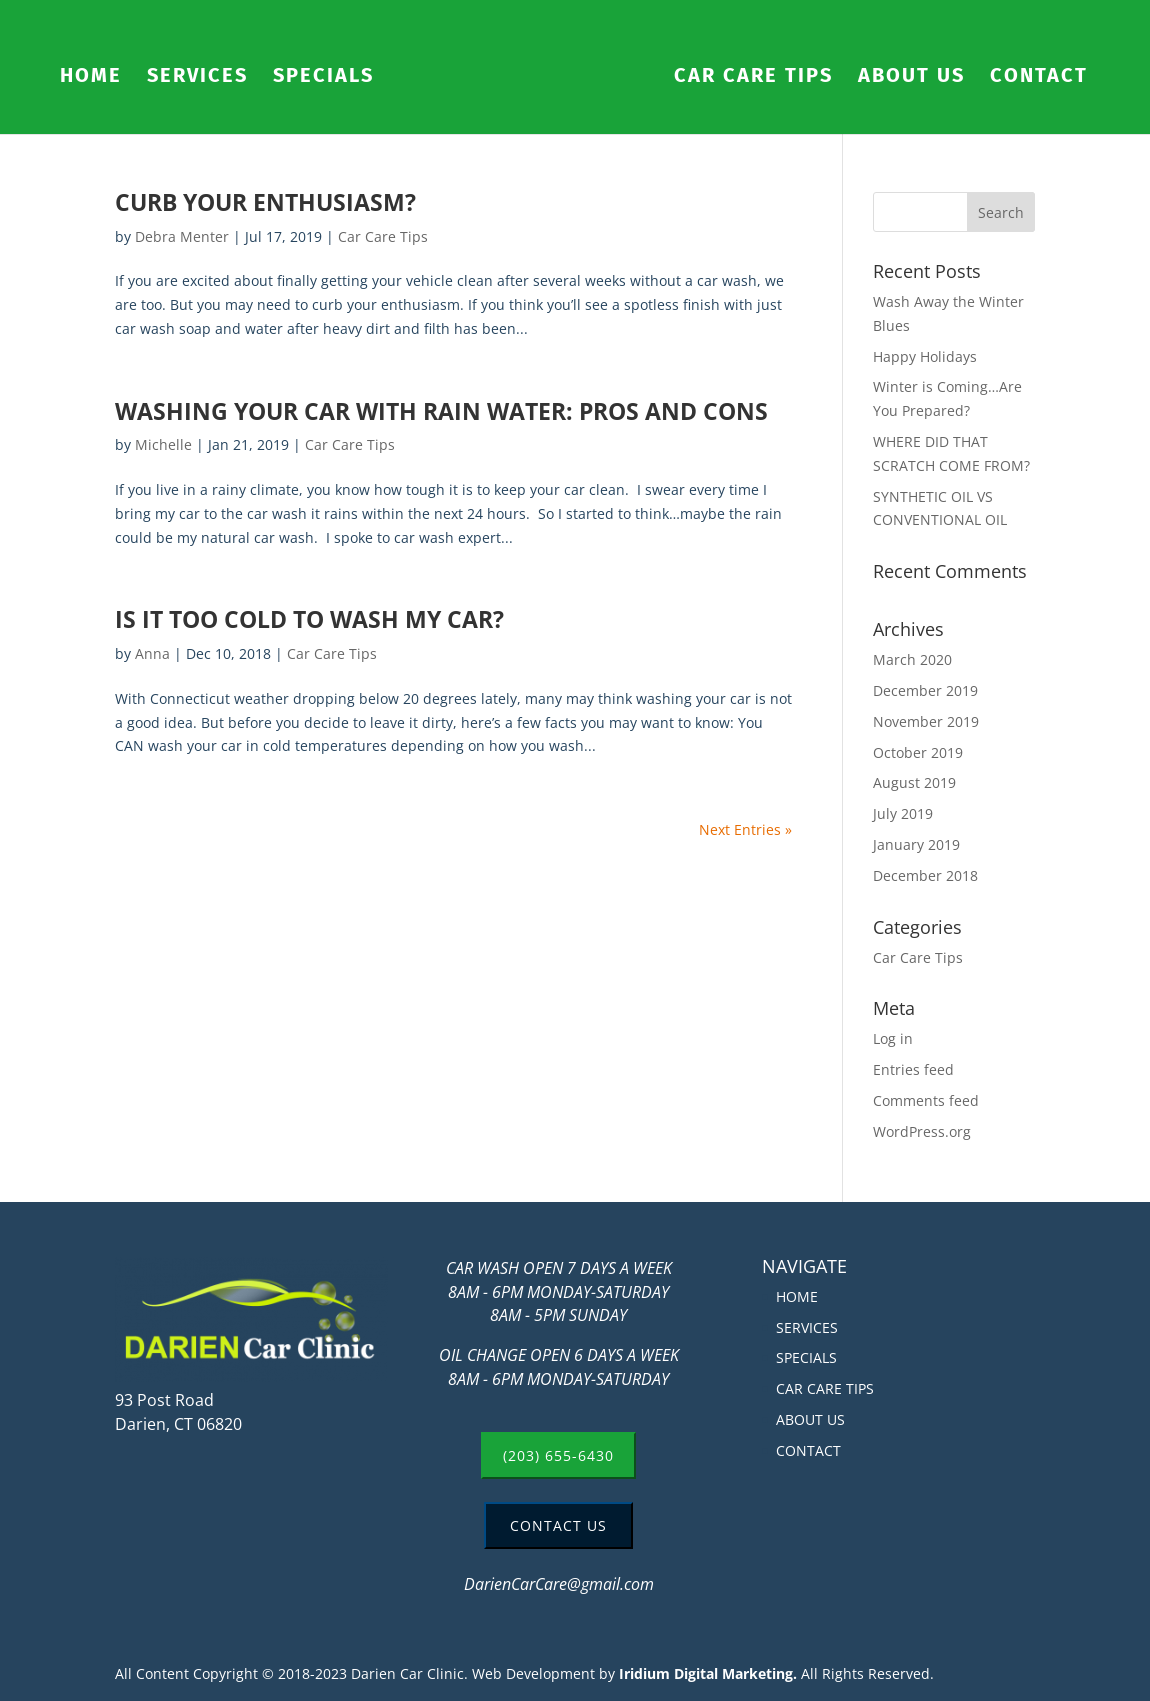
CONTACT (1039, 77)
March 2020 (912, 659)
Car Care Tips (383, 236)
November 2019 (926, 721)
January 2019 (916, 844)
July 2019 (903, 813)
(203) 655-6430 (558, 1455)
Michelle (163, 444)
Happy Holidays (925, 356)
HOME (91, 77)
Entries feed (913, 1069)
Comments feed (926, 1100)
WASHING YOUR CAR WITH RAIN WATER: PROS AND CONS (441, 411)
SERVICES (197, 77)
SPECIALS (323, 77)
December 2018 (925, 875)
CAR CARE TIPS (753, 77)
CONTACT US (558, 1525)
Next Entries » (745, 829)
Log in (893, 1038)
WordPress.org (922, 1131)
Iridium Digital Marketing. (708, 1673)
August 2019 (914, 782)
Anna (152, 653)
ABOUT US (911, 77)
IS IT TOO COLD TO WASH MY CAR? (309, 619)
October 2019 (918, 752)
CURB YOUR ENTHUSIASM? (265, 202)
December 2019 (925, 690)
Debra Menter (182, 236)
